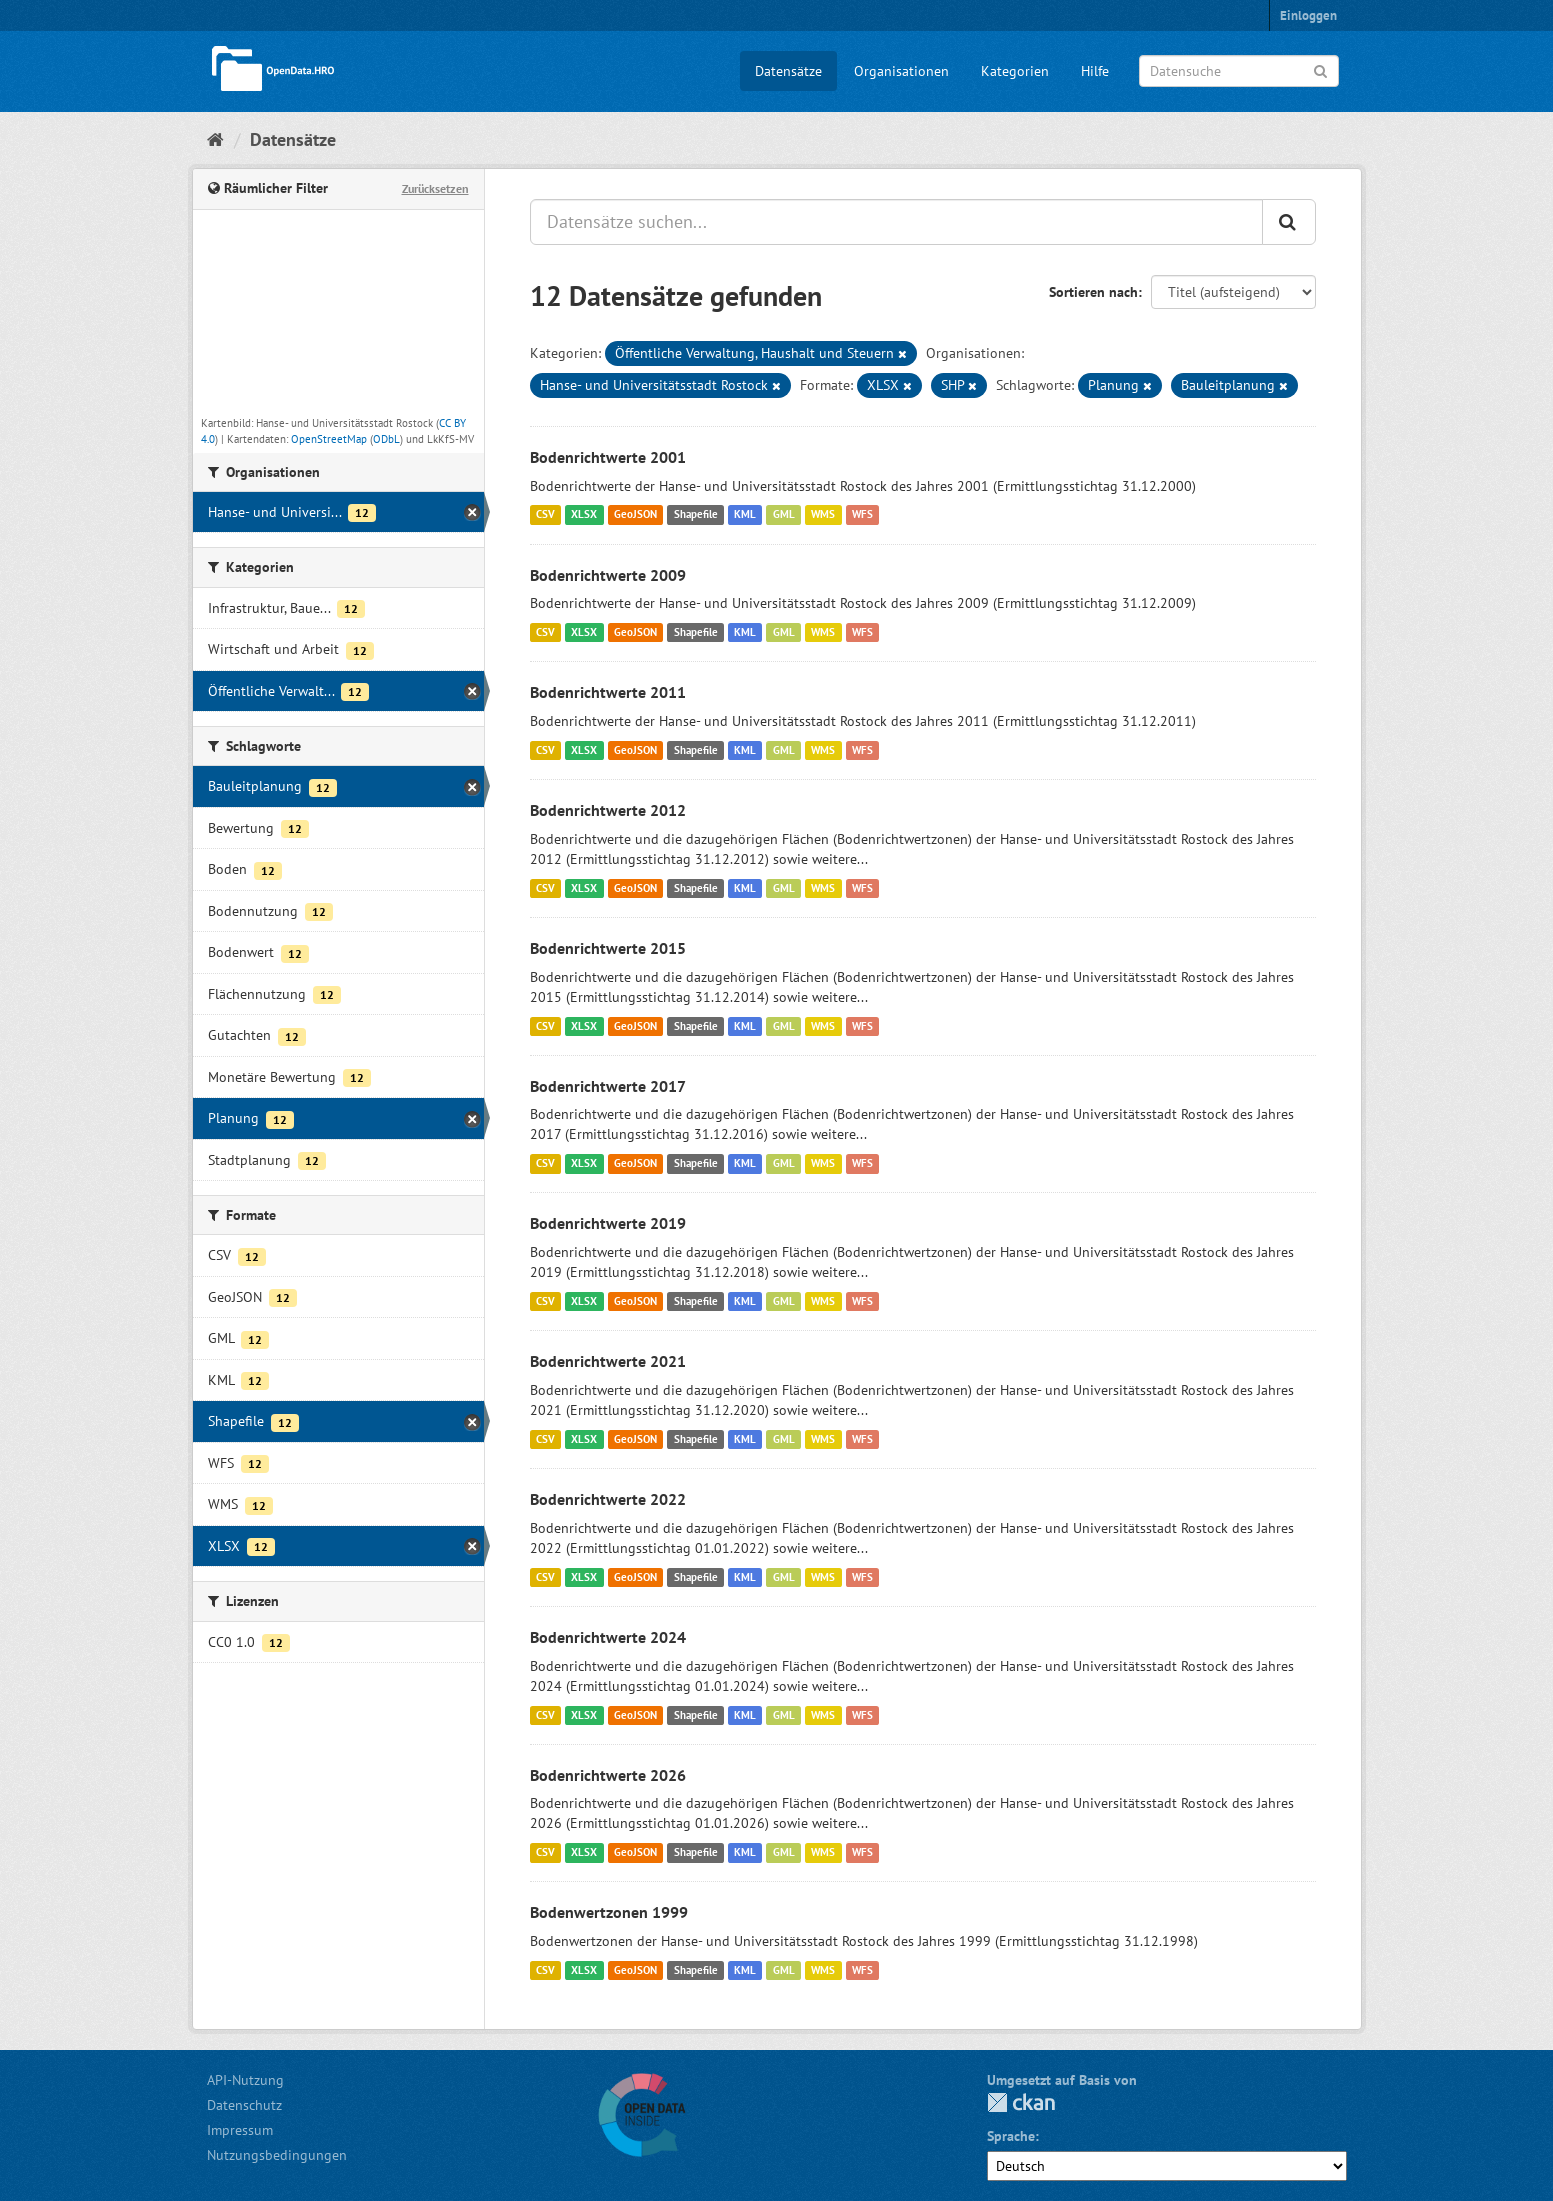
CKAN (1021, 2102)
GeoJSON (635, 515)
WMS (823, 515)
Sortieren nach (1093, 292)
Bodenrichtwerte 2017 (608, 1086)
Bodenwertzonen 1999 (609, 1912)
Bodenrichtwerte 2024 (608, 1637)
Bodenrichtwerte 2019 (608, 1223)
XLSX (584, 515)
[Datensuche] (1239, 71)
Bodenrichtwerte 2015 (608, 948)
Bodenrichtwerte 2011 (608, 692)
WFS (862, 515)
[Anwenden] (1320, 69)
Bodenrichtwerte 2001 (608, 457)
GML (784, 515)
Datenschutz (244, 2105)
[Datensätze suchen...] (896, 222)
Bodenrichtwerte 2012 (608, 810)
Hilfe (1095, 71)
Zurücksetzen (435, 188)
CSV (545, 515)
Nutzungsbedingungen (277, 2155)
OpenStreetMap (329, 439)
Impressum (240, 2130)
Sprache (1011, 2136)
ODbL (386, 439)
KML (745, 515)
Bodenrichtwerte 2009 (608, 575)
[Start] (215, 139)
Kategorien (1015, 71)
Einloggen (1308, 15)
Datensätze (788, 71)
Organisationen (901, 71)
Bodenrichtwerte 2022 (608, 1499)
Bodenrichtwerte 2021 (608, 1361)
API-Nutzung (245, 2080)
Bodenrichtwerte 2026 (608, 1775)
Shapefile (696, 515)
